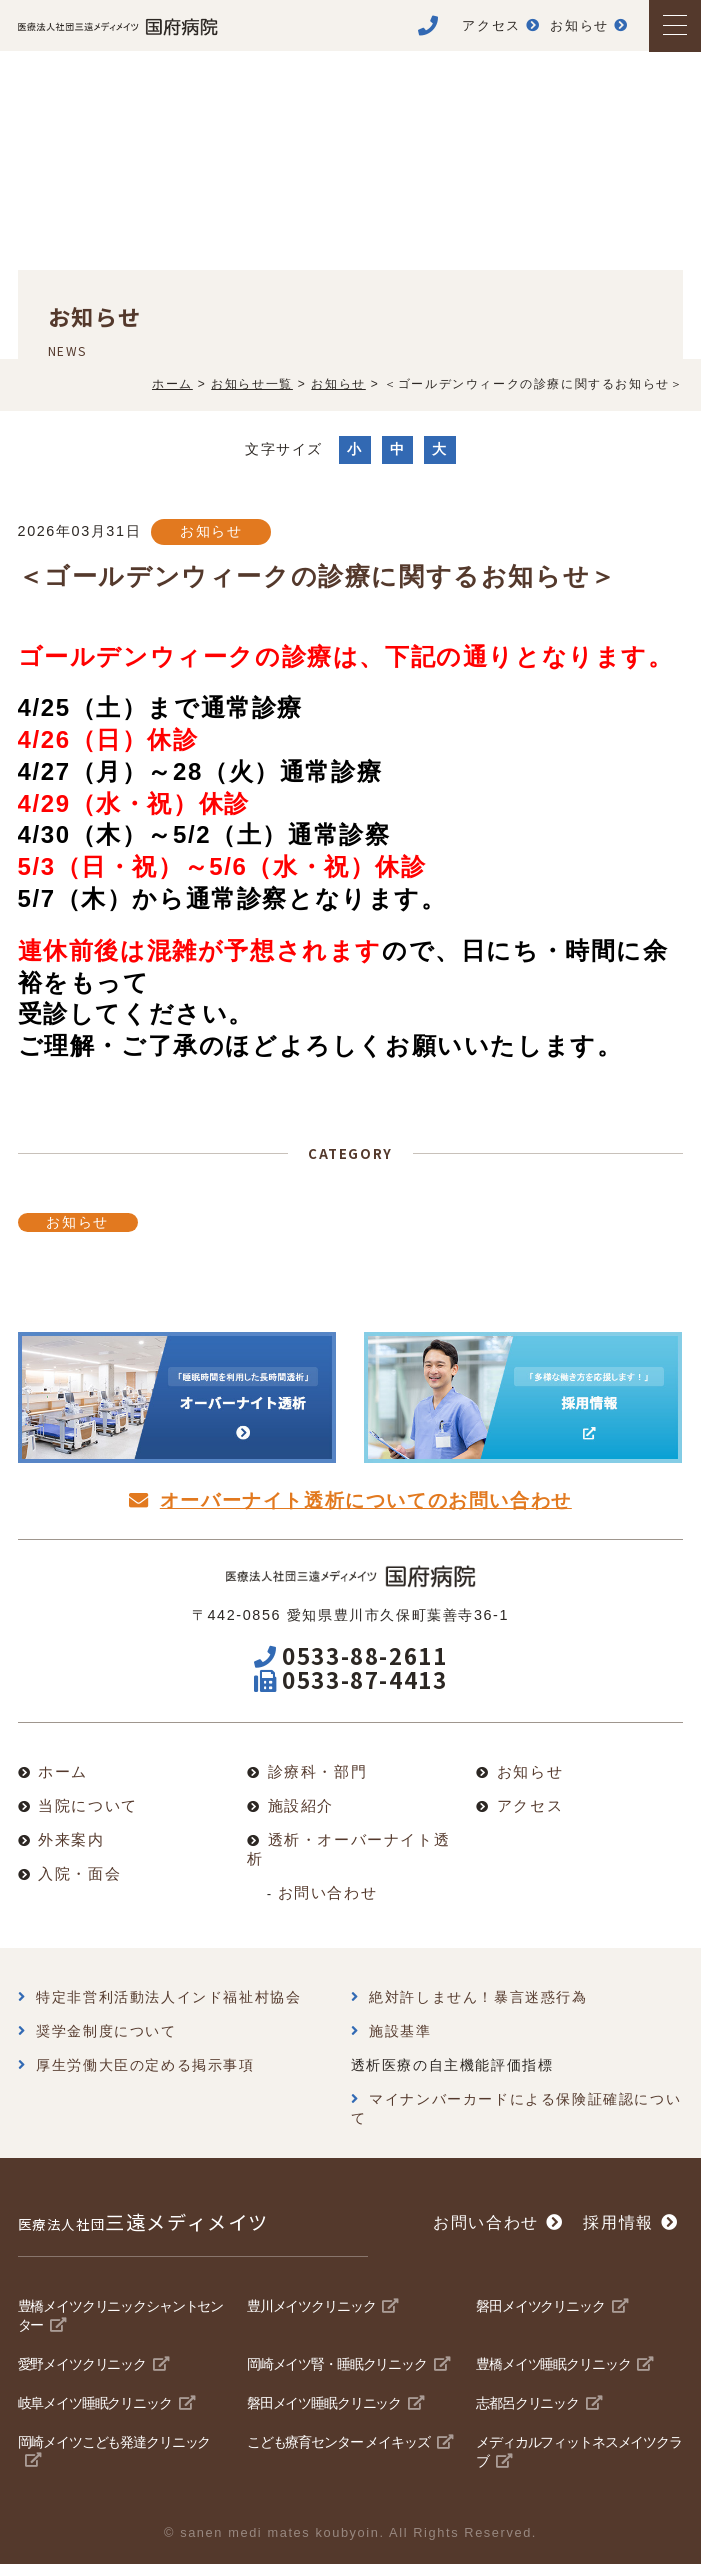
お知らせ (211, 531)
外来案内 (71, 1839)
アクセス (530, 1805)
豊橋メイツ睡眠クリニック (553, 2364)
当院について (88, 1805)
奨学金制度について (106, 2031)
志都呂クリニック (527, 2403)
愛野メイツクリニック (82, 2364)
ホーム (63, 1771)
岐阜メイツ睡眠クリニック (95, 2403)
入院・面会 (79, 1873)
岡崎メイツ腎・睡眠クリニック (337, 2364)
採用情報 (618, 2222)
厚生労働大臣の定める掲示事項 (145, 2065)
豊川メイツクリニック (311, 2306)
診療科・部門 (318, 1771)
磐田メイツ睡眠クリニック (324, 2403)
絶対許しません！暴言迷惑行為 (478, 1997)
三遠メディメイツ (143, 2222)
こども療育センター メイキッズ (338, 2442)
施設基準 (400, 2031)
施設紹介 (301, 1805)
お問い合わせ (328, 1892)
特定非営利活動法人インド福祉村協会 (168, 1997)
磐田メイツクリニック (540, 2306)
